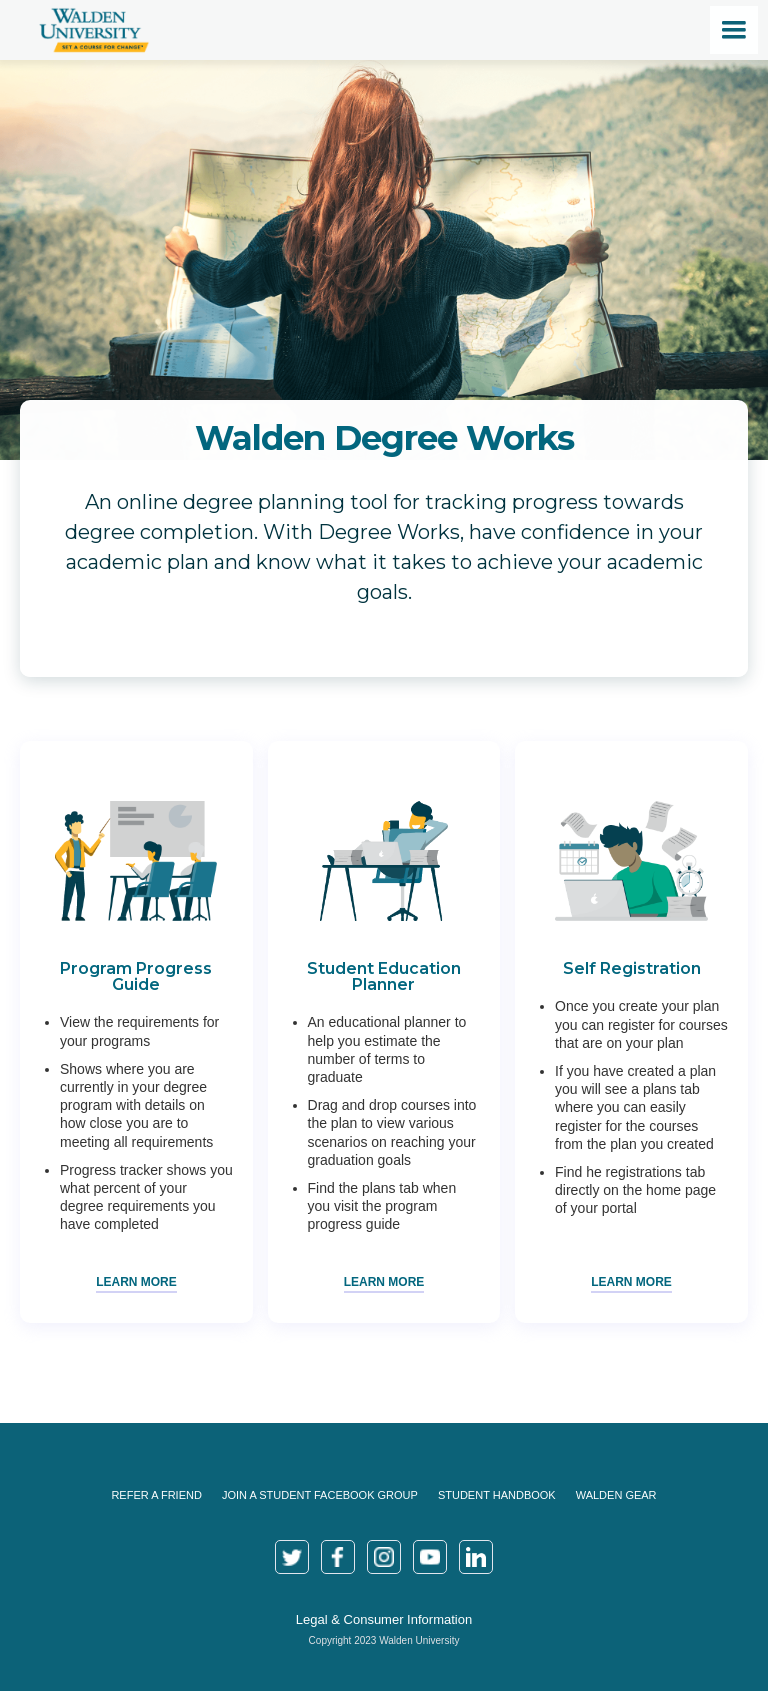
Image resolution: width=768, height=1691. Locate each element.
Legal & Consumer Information (384, 1619)
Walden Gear (616, 1495)
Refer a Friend (156, 1495)
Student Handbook (497, 1495)
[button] (734, 30)
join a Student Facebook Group (320, 1495)
